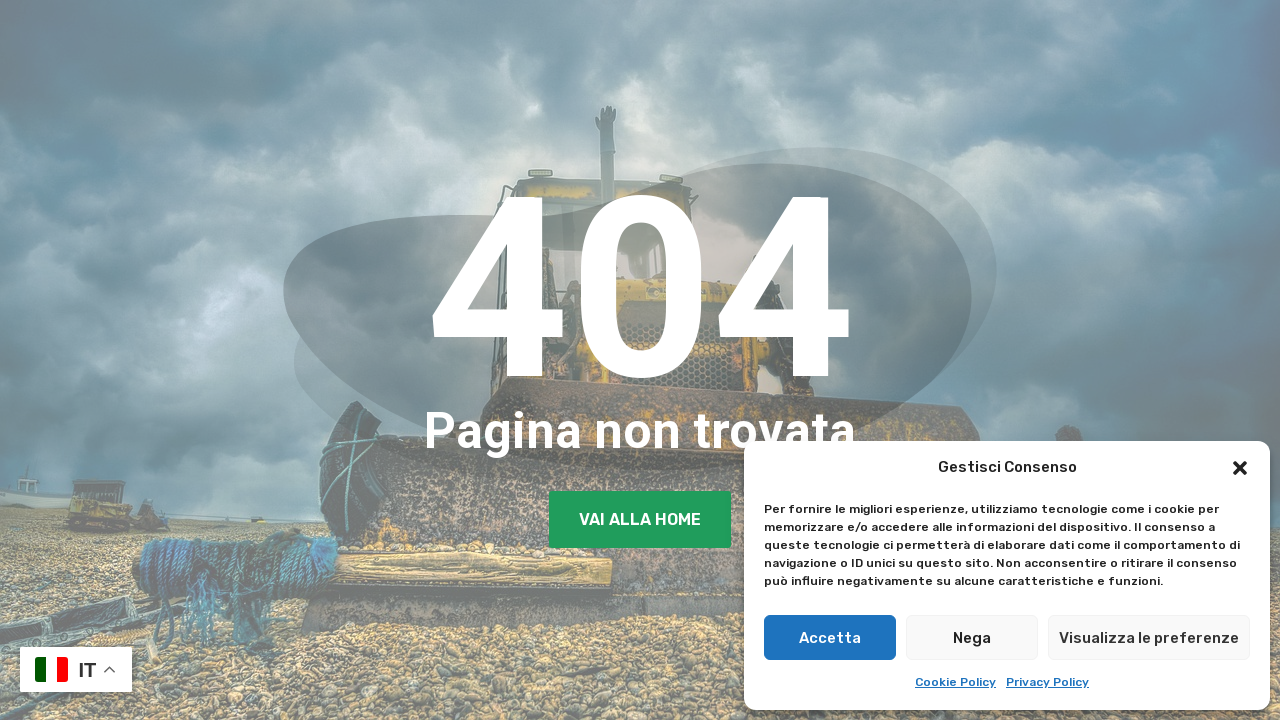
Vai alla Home (640, 519)
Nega (972, 638)
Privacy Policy (1047, 682)
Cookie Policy (955, 682)
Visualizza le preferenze (1149, 638)
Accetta (830, 638)
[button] (1240, 468)
